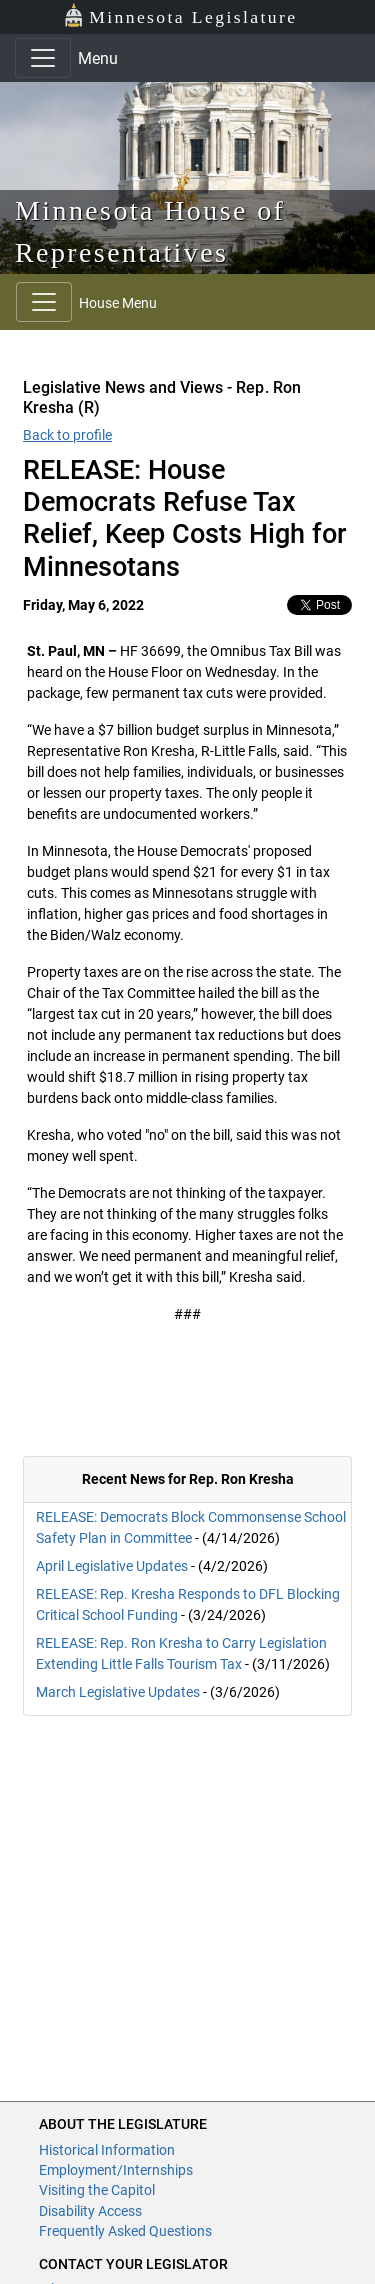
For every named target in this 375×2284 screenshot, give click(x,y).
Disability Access (90, 2211)
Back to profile (67, 435)
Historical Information (107, 2150)
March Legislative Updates (118, 1692)
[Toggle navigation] (43, 58)
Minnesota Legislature (180, 15)
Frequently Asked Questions (125, 2231)
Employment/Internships (116, 2170)
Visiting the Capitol (97, 2190)
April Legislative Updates (112, 1566)
